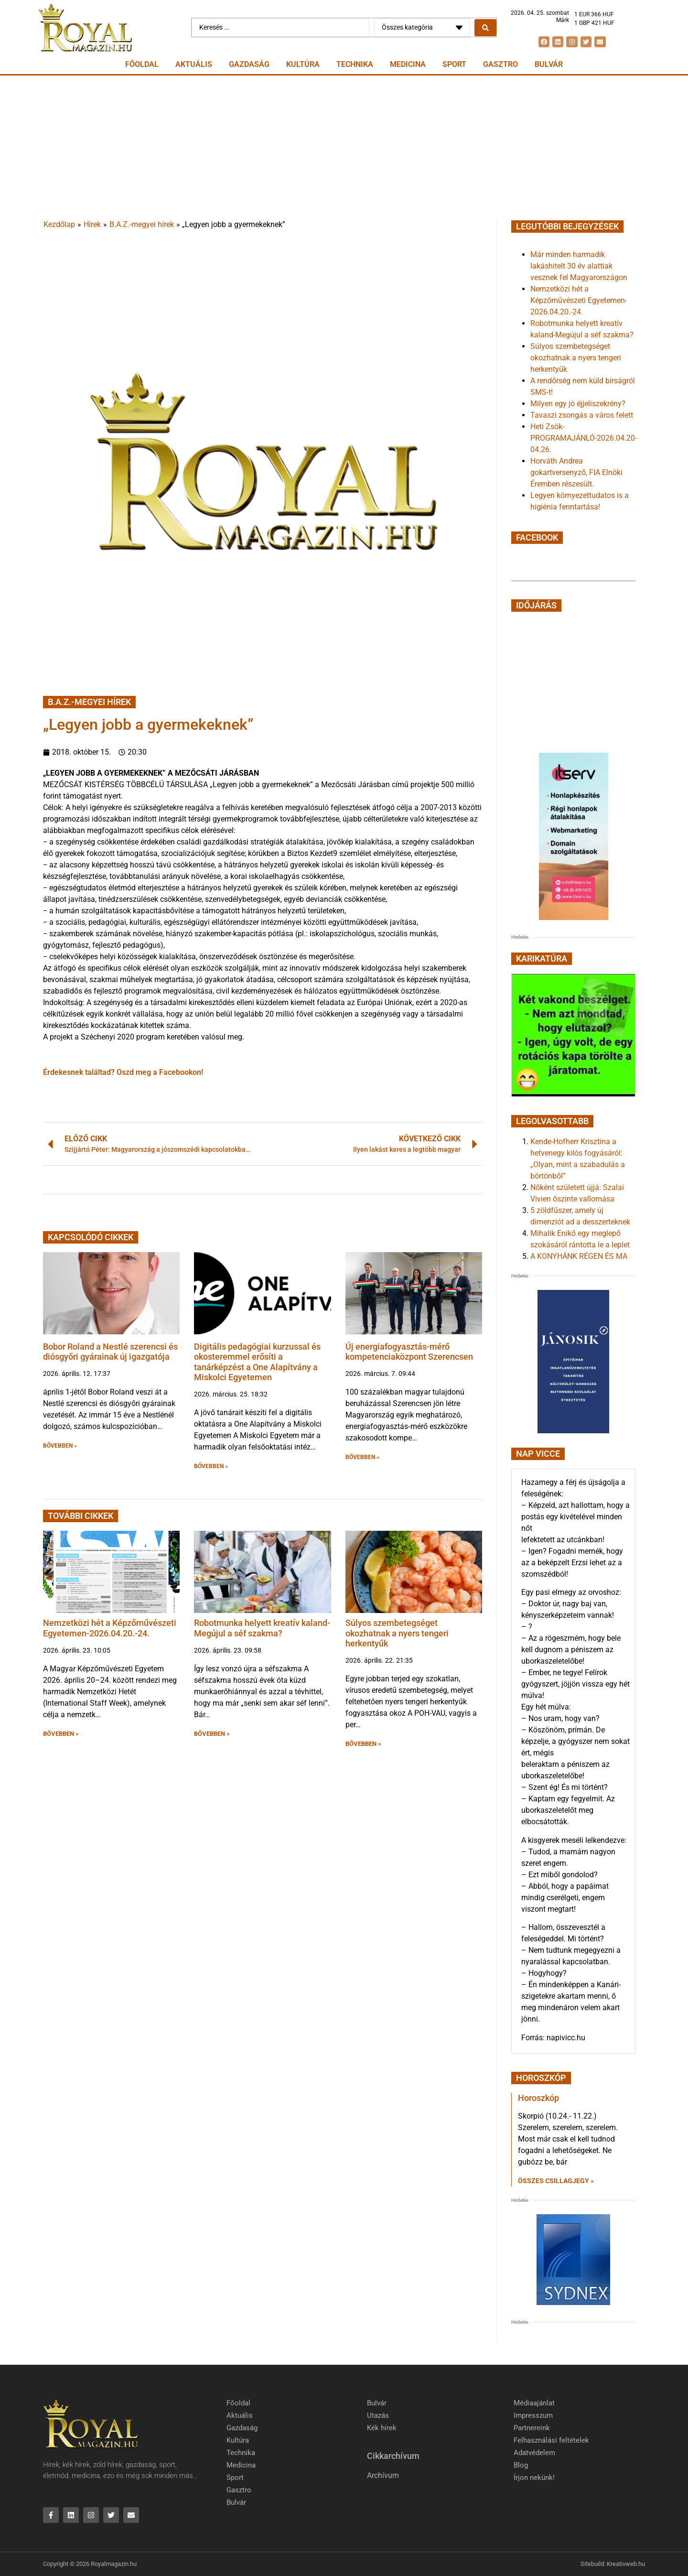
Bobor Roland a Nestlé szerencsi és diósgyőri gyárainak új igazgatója (110, 1352)
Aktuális (193, 64)
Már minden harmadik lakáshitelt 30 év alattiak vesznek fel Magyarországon (578, 266)
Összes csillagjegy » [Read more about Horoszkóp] (556, 2181)
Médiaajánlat (534, 2403)
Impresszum (533, 2415)
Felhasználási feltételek (551, 2440)
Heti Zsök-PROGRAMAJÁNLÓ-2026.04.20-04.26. (583, 438)
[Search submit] (485, 27)
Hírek (92, 224)
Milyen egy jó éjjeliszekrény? (577, 403)
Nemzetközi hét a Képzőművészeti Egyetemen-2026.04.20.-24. (109, 1628)
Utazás (378, 2415)
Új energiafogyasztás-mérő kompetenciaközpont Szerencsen (409, 1352)
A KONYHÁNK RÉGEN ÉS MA (578, 1256)
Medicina (408, 64)
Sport (454, 64)
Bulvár (549, 64)
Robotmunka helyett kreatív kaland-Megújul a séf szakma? (262, 1628)
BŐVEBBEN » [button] (60, 1446)
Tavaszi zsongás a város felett (581, 415)
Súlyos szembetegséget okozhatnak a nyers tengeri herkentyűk (397, 1633)
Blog (521, 2465)
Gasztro (500, 64)
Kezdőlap (59, 224)
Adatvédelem (534, 2452)
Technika (354, 64)
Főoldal (142, 64)
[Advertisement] (344, 147)
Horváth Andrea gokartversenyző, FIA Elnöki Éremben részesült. (576, 472)
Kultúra (303, 64)
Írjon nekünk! (534, 2477)
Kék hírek (382, 2428)
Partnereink (532, 2428)
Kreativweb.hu (626, 2563)
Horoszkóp (538, 2098)
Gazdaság (249, 64)
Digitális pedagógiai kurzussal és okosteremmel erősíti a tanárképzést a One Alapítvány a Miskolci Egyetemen (257, 1362)
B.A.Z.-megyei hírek (141, 224)
